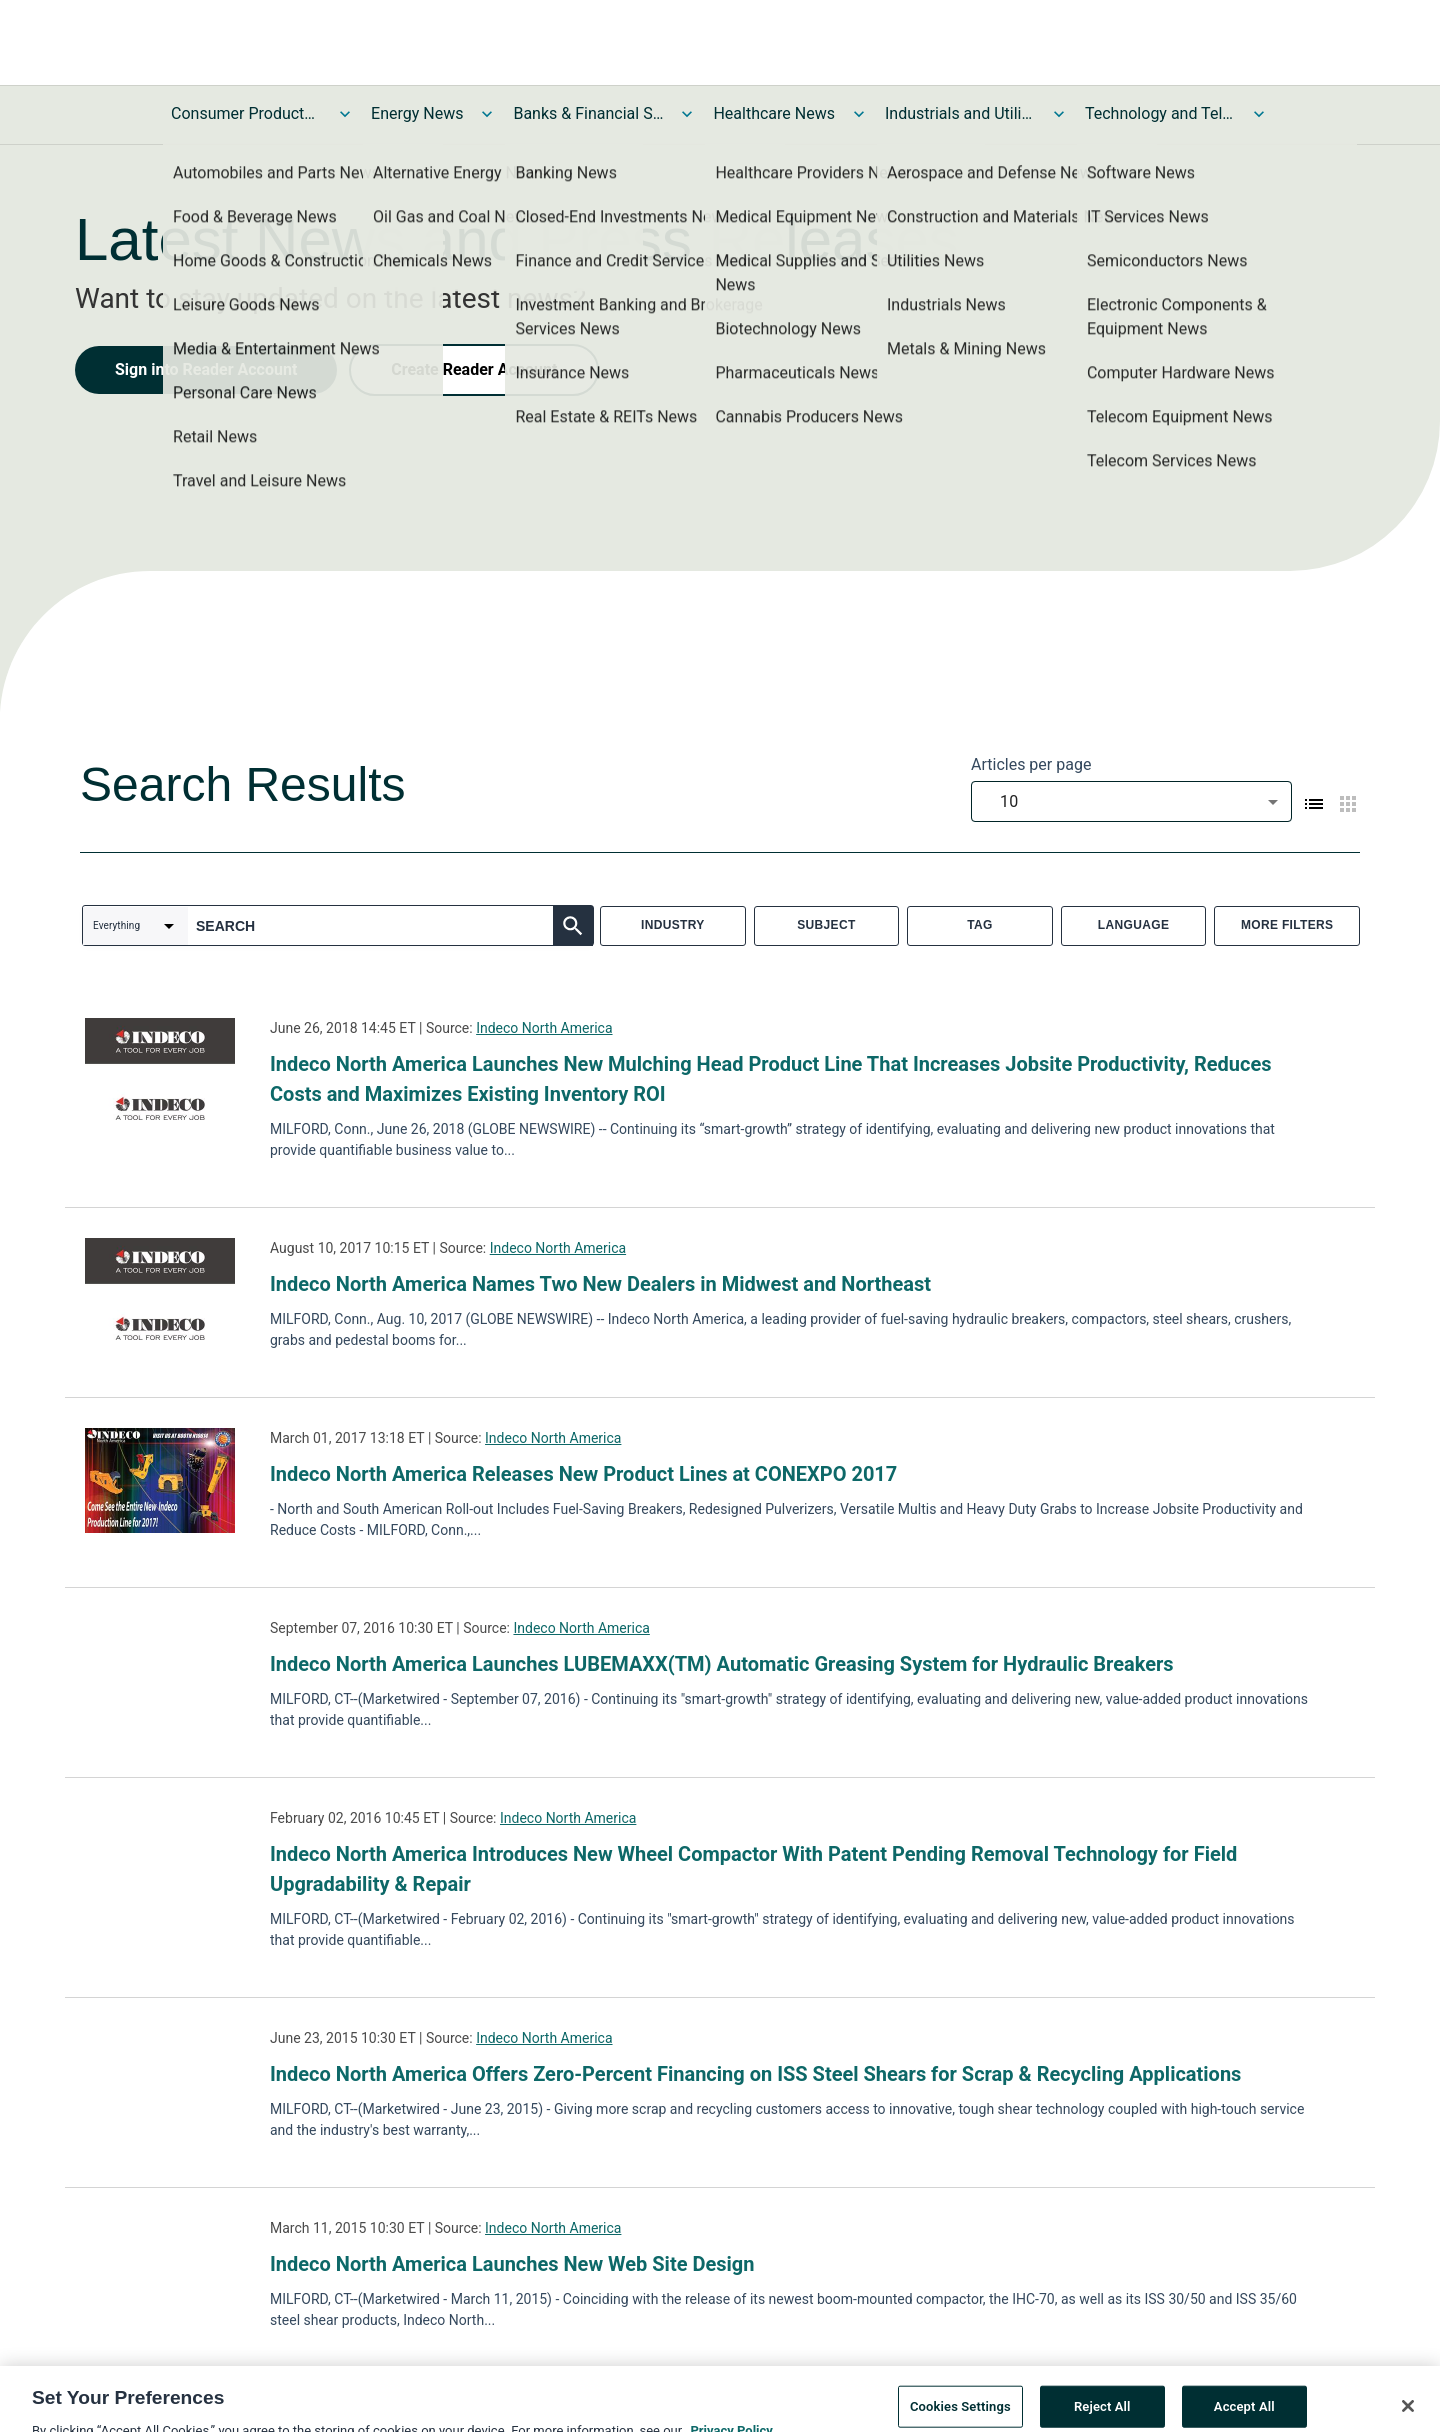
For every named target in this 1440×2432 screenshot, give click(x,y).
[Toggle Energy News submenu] (487, 114)
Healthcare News (774, 113)
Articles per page (1031, 764)
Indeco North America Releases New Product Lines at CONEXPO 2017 (583, 1474)
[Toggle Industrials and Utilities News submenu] (1059, 114)
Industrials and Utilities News (960, 113)
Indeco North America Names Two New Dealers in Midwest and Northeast (600, 1284)
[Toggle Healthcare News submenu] (859, 114)
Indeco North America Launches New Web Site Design (512, 2264)
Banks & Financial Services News (588, 113)
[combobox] (1131, 801)
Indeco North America (544, 1028)
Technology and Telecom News (1160, 113)
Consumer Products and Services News (246, 113)
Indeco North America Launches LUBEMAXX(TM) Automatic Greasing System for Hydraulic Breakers (722, 1664)
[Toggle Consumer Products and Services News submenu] (345, 114)
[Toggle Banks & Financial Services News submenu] (687, 114)
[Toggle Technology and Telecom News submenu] (1259, 114)
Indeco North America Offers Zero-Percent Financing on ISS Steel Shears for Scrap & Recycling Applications (755, 2074)
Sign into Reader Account (206, 369)
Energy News (417, 113)
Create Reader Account (474, 369)
